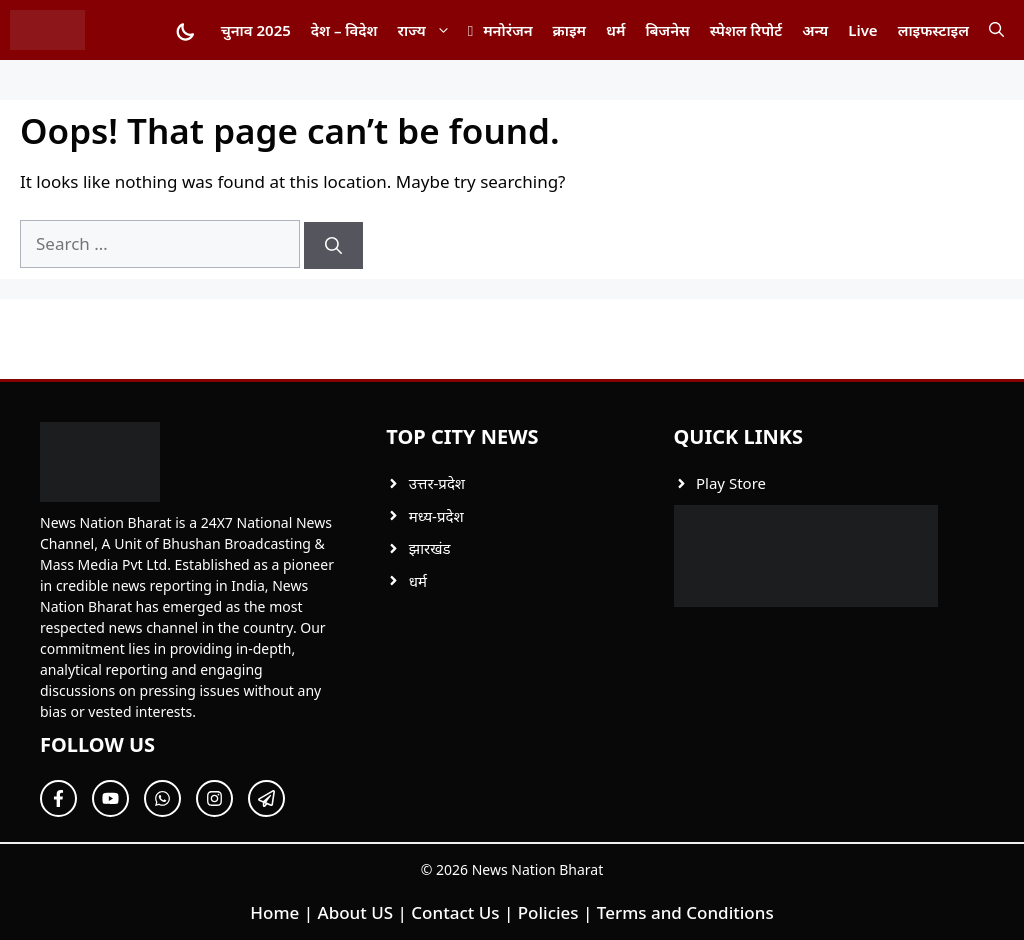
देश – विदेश (344, 30)
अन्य (815, 30)
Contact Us (455, 912)
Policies (548, 912)
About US (356, 912)
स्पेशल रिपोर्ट (746, 30)
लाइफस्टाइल (933, 30)
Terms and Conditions (685, 912)
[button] (996, 30)
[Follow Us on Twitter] (110, 798)
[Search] (333, 246)
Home (274, 912)
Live (862, 30)
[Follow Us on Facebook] (58, 798)
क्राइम (569, 30)
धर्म (615, 30)
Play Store (731, 483)
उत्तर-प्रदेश (437, 483)
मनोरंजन (507, 30)
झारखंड (430, 548)
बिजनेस (667, 30)
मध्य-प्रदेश (436, 516)
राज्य (429, 30)
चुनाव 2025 (256, 30)
